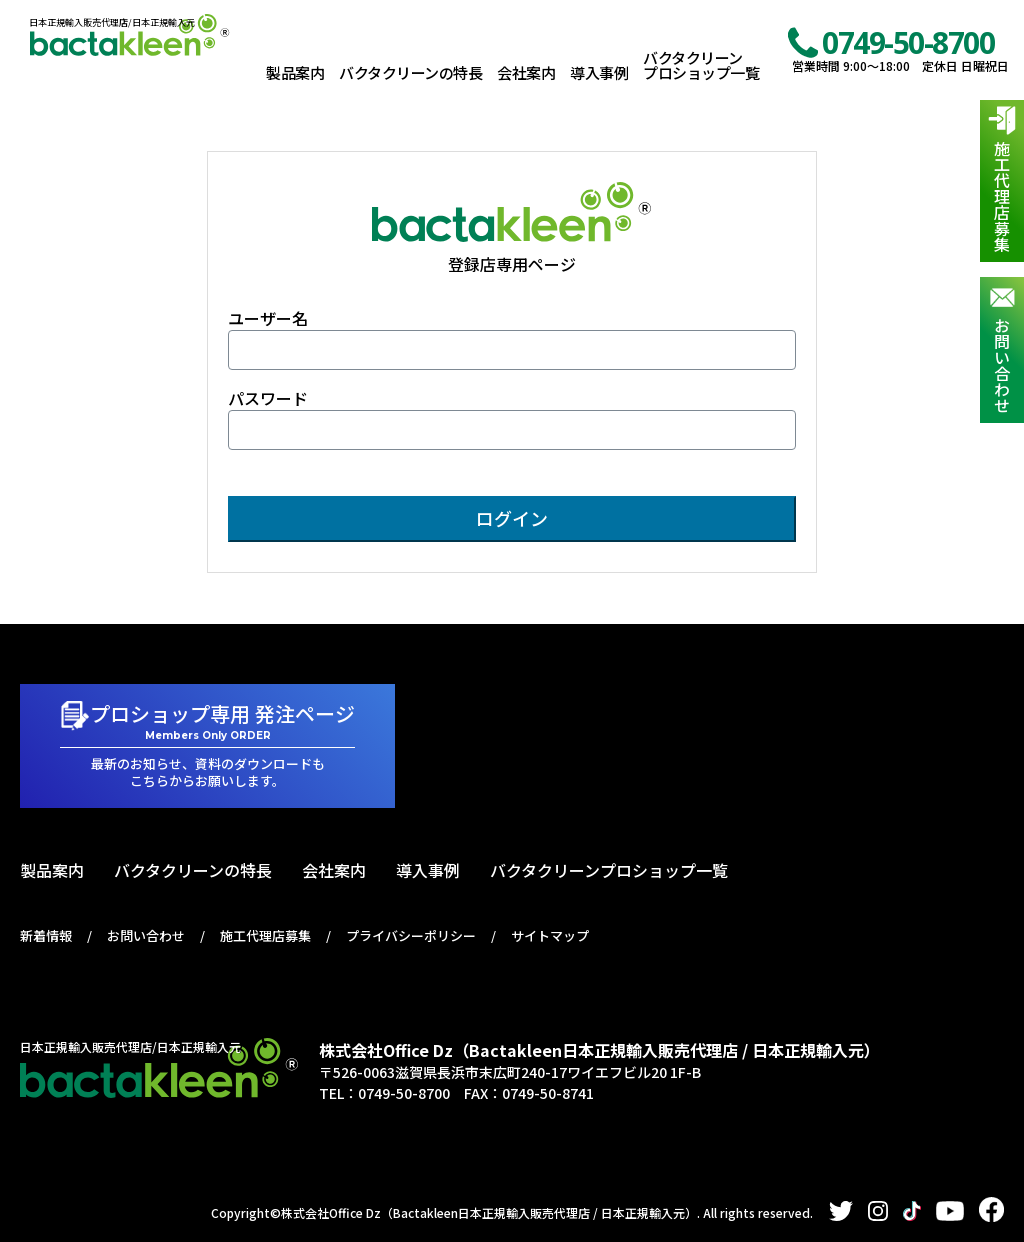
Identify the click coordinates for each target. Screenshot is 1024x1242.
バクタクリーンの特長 (410, 72)
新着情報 (46, 935)
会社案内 (526, 72)
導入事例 (599, 72)
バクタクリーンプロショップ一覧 (701, 65)
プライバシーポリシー (411, 935)
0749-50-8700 (908, 42)
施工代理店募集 (1002, 196)
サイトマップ (550, 935)
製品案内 (295, 72)
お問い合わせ (1002, 365)
